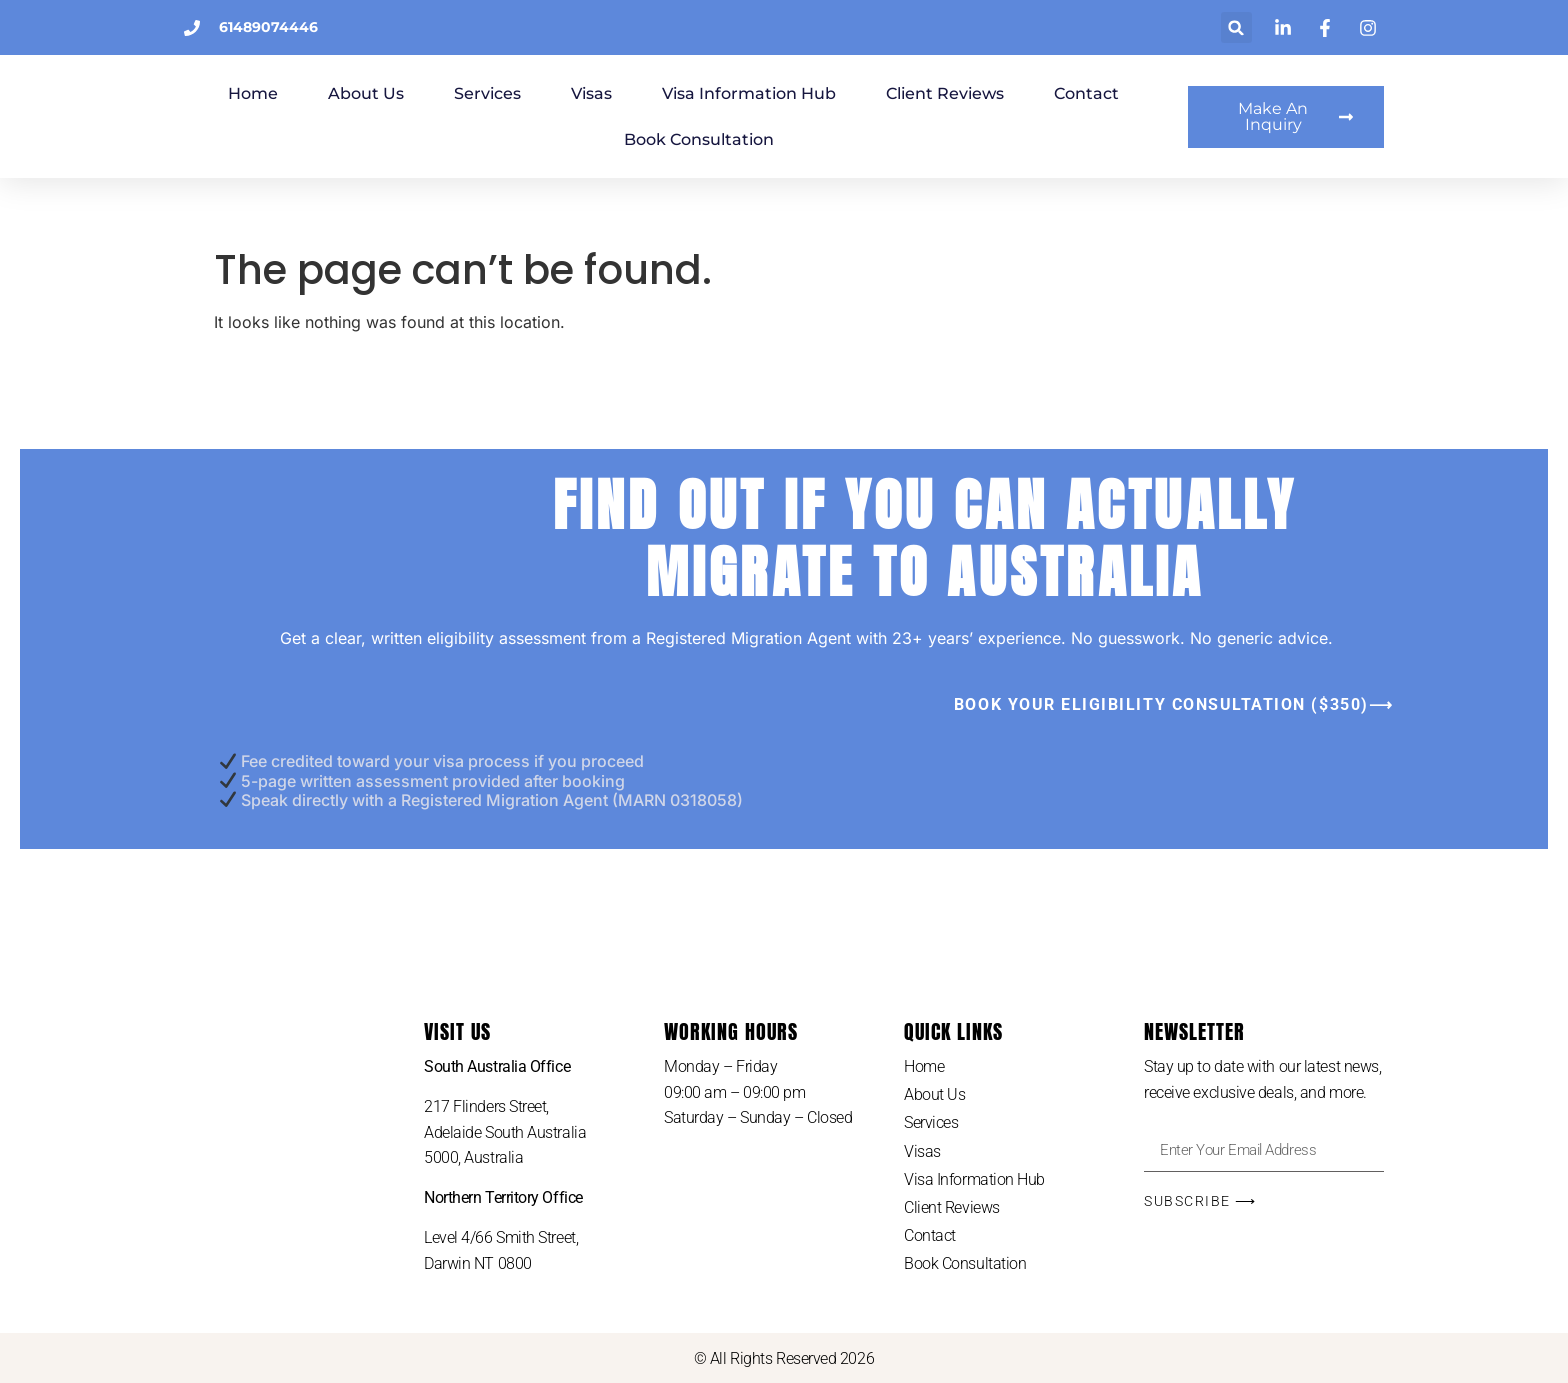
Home (369, 93)
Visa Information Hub (865, 93)
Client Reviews (1061, 93)
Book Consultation (815, 139)
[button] (1236, 27)
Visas (707, 93)
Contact (657, 139)
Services (603, 93)
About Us (482, 93)
